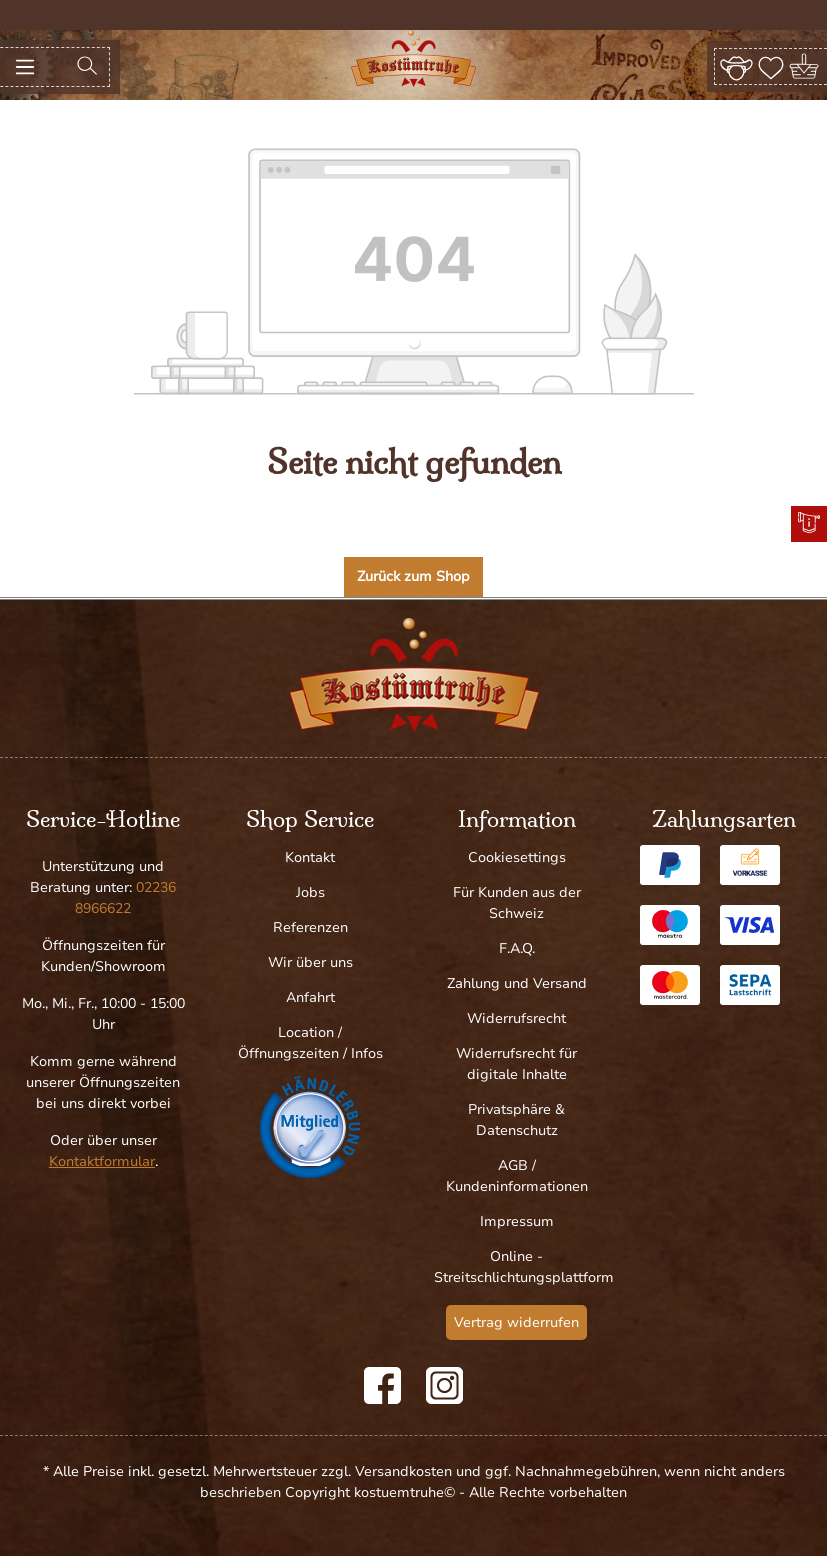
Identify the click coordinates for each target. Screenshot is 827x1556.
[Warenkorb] (805, 66)
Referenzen (310, 927)
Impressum (517, 1221)
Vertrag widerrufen (516, 1322)
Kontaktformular (102, 1161)
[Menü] (25, 67)
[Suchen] (87, 67)
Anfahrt (310, 997)
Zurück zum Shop (413, 576)
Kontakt (310, 857)
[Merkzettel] (771, 66)
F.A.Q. (517, 948)
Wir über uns (310, 962)
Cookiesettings (517, 857)
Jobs (310, 892)
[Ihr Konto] (736, 66)
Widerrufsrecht (516, 1018)
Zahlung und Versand (517, 983)
